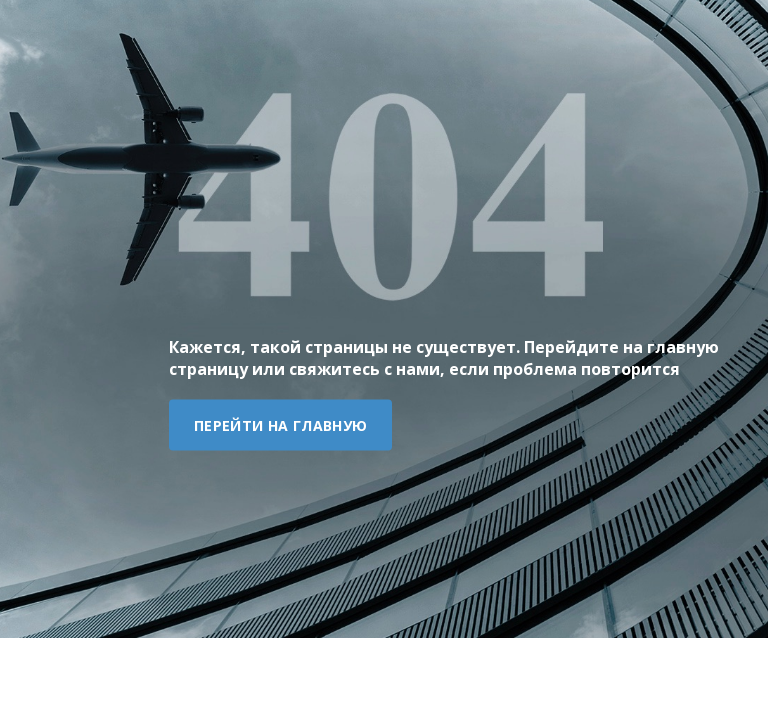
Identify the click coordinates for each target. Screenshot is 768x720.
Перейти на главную (280, 425)
